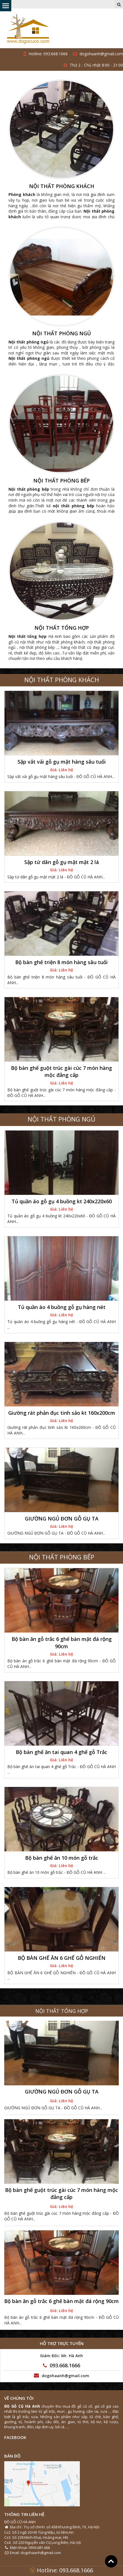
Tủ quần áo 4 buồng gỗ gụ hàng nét (62, 1307)
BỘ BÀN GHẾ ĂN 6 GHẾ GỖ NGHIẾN (62, 1957)
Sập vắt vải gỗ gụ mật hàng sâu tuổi (61, 761)
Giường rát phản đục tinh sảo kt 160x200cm (61, 1412)
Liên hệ (66, 769)
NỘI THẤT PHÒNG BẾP (61, 481)
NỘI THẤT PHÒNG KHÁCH (61, 186)
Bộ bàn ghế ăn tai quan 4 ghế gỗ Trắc (61, 1752)
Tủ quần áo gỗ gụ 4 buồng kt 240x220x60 (62, 1201)
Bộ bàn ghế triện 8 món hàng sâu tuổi (61, 962)
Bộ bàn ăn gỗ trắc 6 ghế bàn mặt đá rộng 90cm (62, 1642)
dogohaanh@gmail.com (98, 53)
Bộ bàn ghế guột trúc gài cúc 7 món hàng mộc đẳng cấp (61, 1071)
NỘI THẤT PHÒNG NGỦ (61, 333)
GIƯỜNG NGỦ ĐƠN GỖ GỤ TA (61, 1518)
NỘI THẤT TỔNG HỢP (61, 628)
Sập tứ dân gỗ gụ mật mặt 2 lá (61, 862)
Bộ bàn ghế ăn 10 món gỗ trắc (61, 1857)
